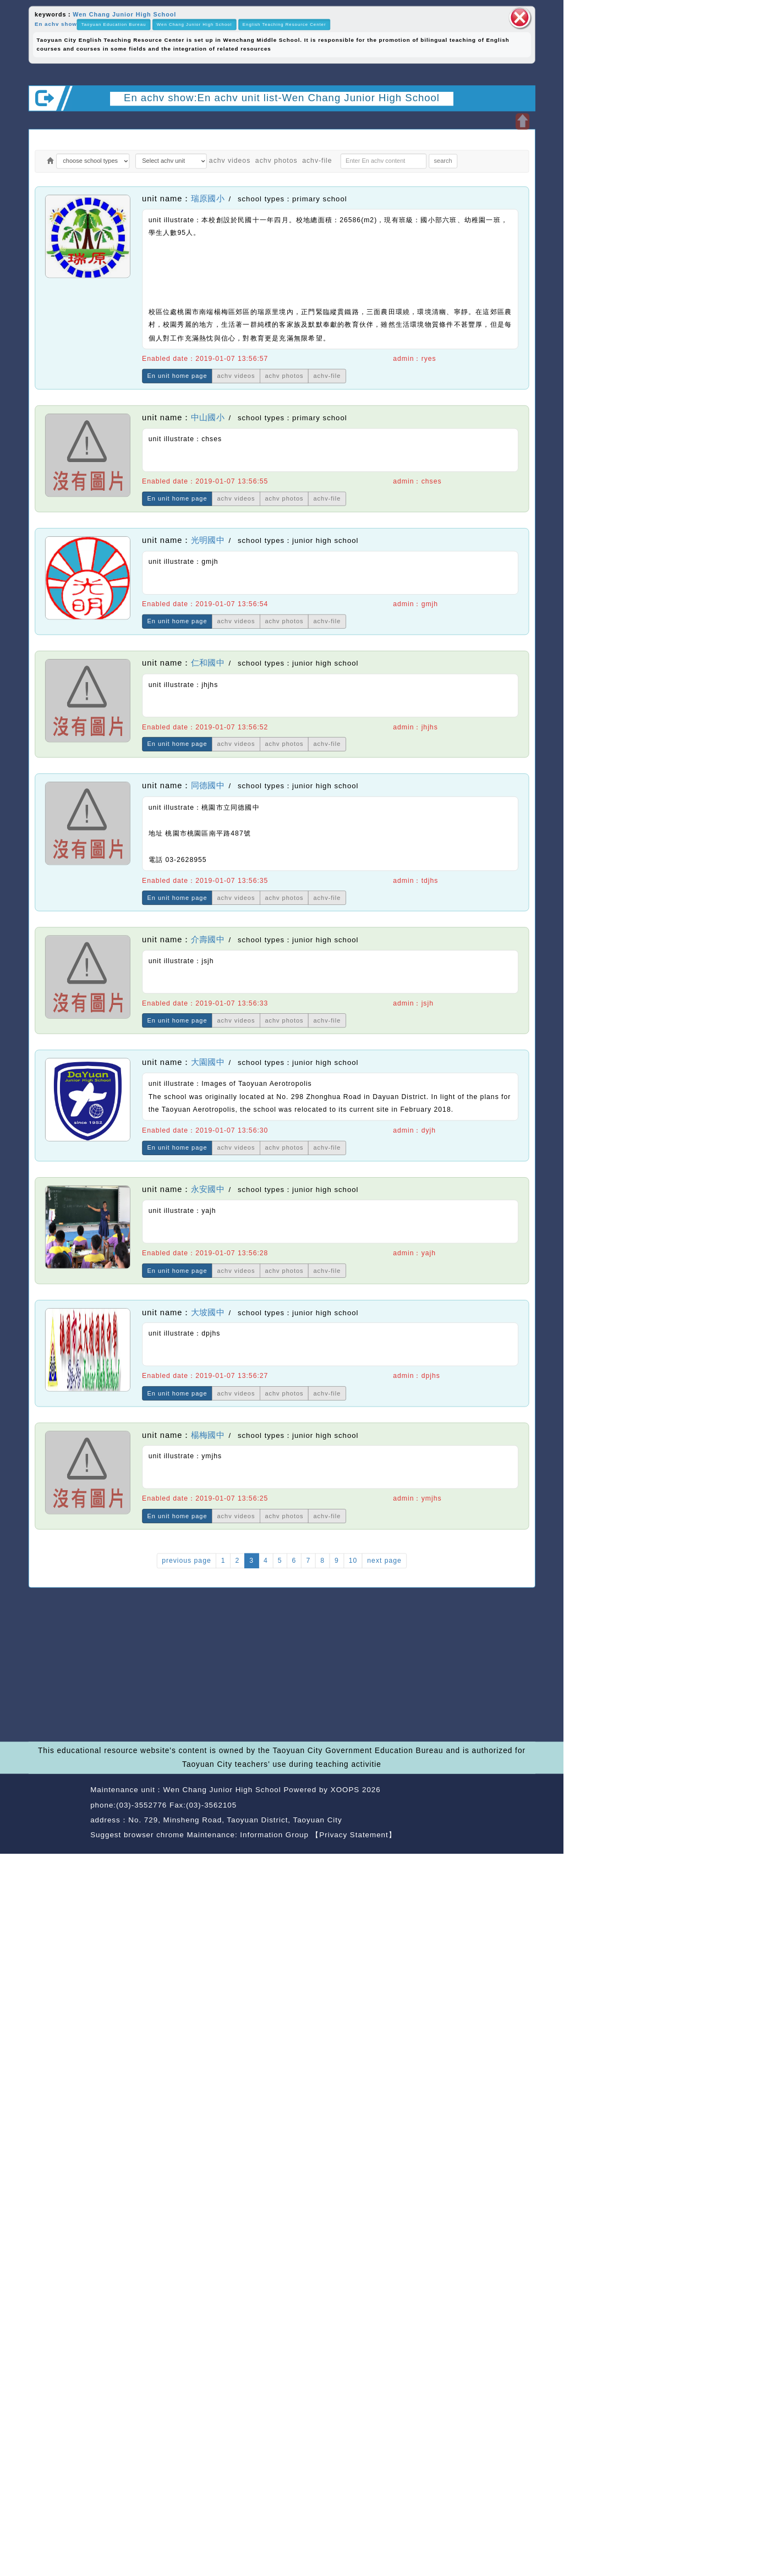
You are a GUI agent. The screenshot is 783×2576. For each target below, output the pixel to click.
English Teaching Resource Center (284, 24)
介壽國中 (208, 939)
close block (520, 17)
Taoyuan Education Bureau (113, 24)
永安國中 (208, 1189)
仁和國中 (208, 663)
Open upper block (522, 121)
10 (353, 1560)
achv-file (317, 161)
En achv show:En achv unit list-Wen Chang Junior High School (282, 97)
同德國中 (208, 786)
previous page (186, 1560)
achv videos (229, 161)
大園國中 (208, 1062)
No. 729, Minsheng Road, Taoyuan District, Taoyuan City (235, 1820)
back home (463, 1806)
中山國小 (208, 417)
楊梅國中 (208, 1434)
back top (514, 1806)
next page (384, 1560)
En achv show (56, 24)
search (443, 160)
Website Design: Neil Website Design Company (56, 1814)
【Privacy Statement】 (354, 1835)
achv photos (276, 161)
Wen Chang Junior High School (124, 14)
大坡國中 (208, 1312)
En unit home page (177, 375)
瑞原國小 (208, 198)
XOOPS (345, 1790)
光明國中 (208, 540)
